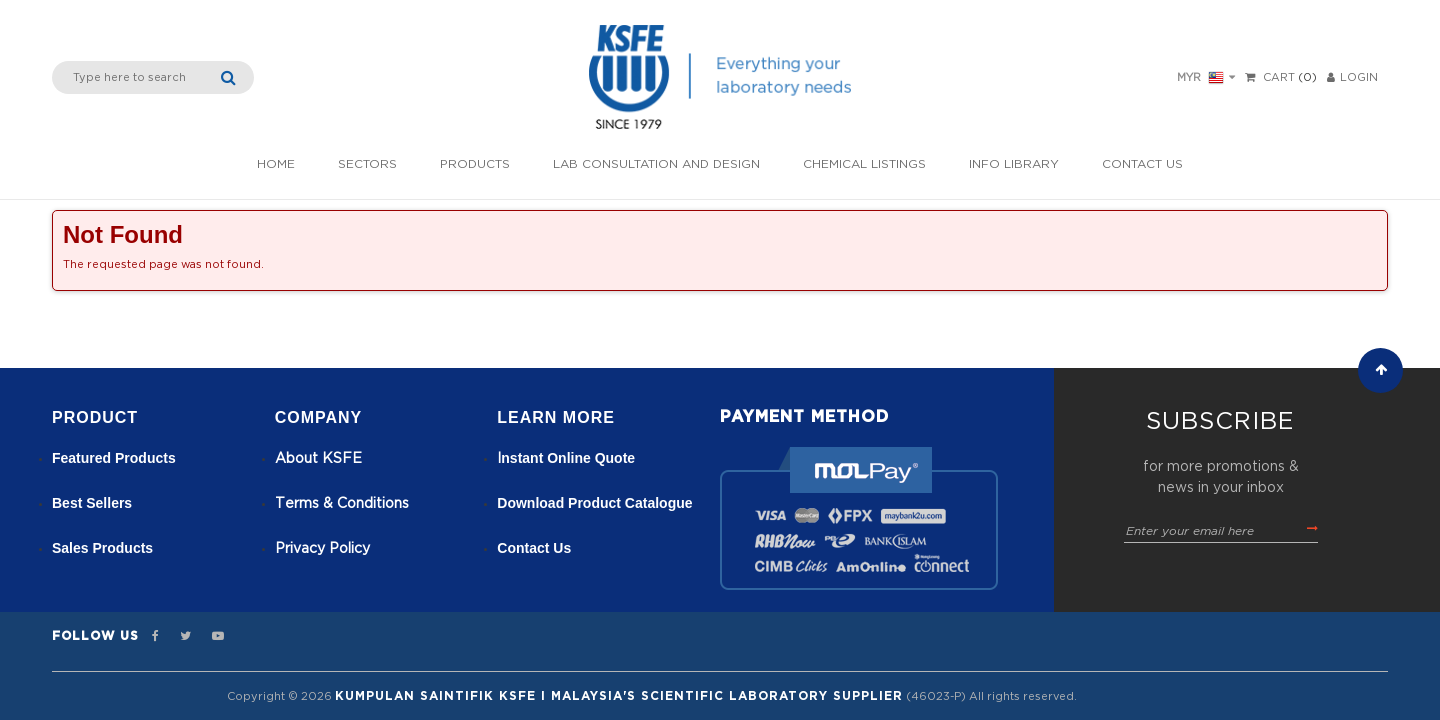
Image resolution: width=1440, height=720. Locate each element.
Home (276, 164)
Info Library (1014, 164)
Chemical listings (864, 164)
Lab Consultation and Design (656, 164)
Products (475, 164)
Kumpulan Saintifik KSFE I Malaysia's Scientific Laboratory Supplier (619, 696)
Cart (1279, 77)
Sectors (367, 164)
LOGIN (1352, 77)
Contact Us (1142, 164)
